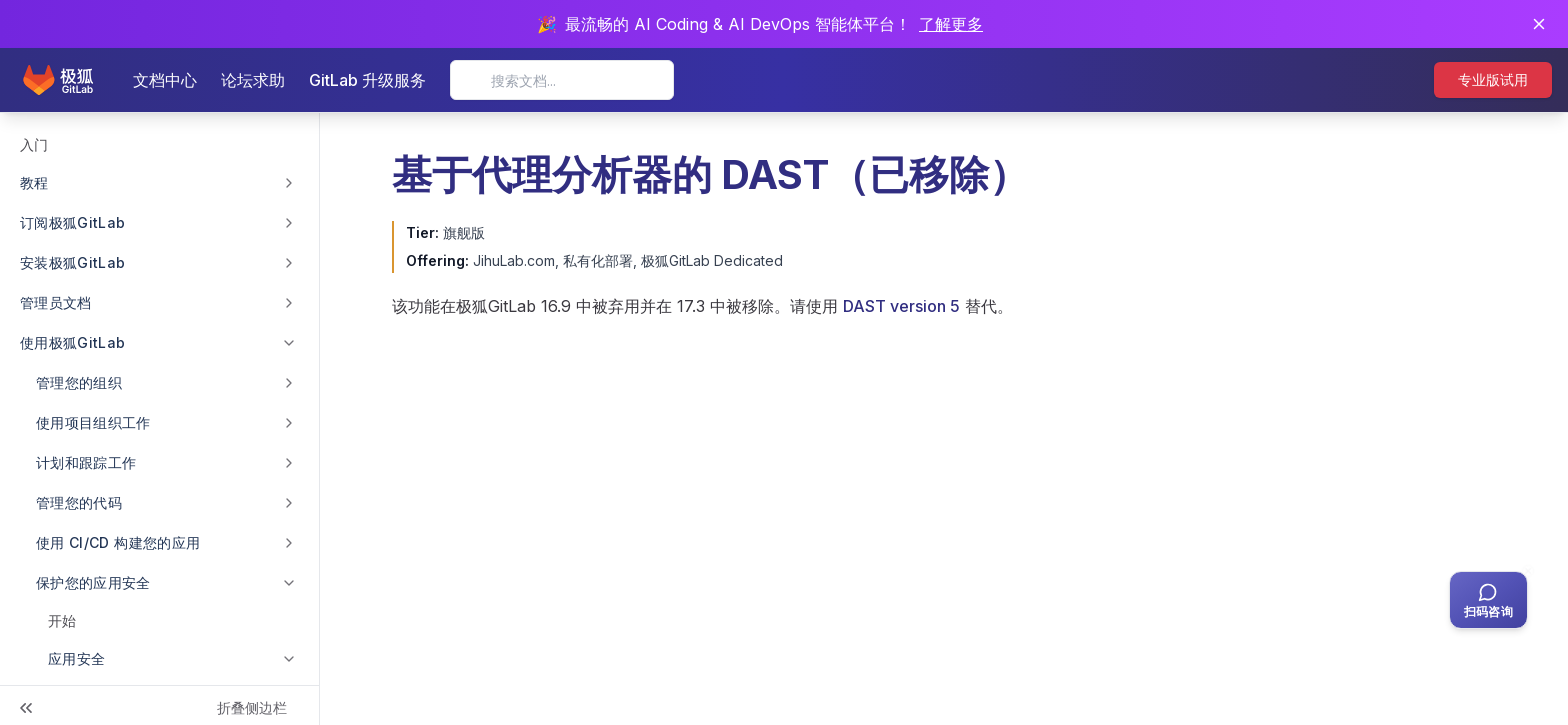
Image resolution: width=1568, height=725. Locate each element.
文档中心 (165, 80)
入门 (34, 144)
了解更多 (951, 24)
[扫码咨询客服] (1488, 600)
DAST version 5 (901, 306)
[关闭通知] (1539, 24)
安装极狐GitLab (73, 262)
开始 (62, 620)
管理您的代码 (79, 502)
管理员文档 (56, 302)
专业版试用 (1493, 79)
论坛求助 (253, 80)
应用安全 (76, 658)
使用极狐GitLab (73, 342)
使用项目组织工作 (93, 422)
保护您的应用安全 (93, 582)
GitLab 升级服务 (367, 80)
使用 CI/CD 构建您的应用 (118, 542)
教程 (34, 182)
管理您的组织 (79, 382)
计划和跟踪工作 (86, 462)
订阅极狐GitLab (73, 222)
